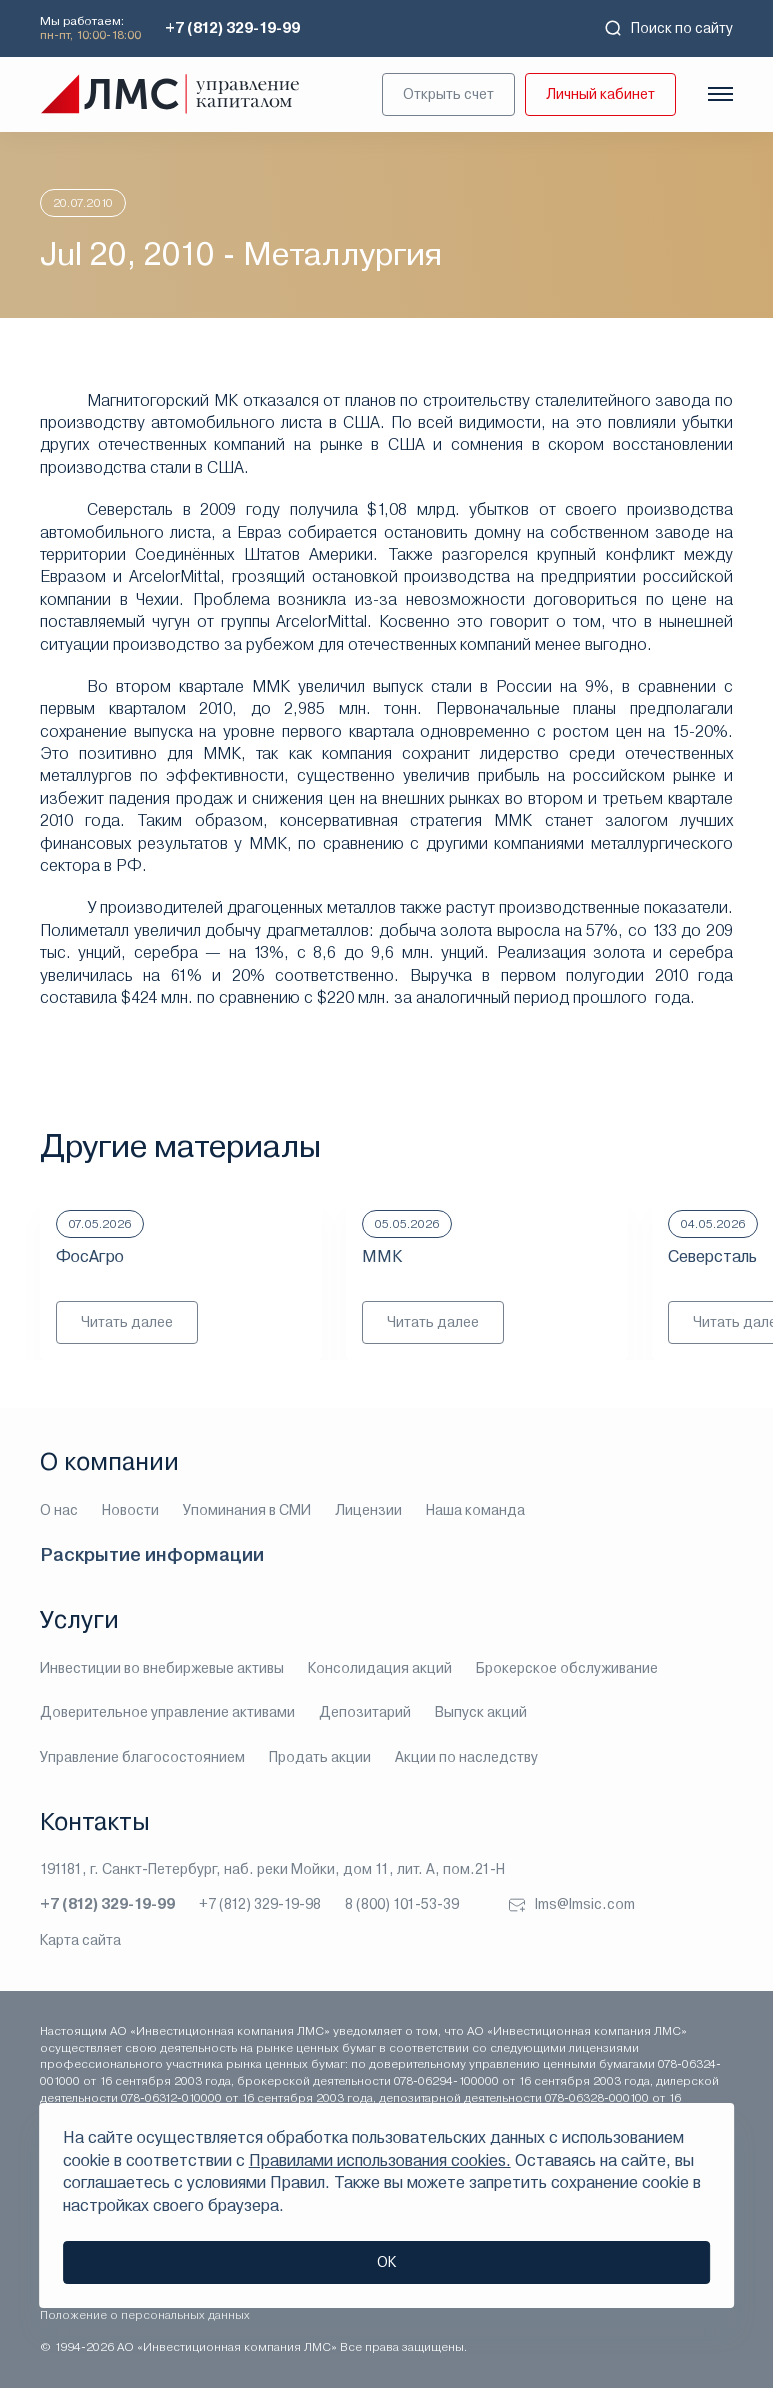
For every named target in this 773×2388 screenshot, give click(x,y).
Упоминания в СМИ (247, 1510)
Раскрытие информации (152, 1554)
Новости (130, 1510)
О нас (59, 1510)
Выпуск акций (481, 1712)
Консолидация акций (380, 1668)
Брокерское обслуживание (567, 1668)
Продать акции (320, 1757)
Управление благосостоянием (142, 1757)
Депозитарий (365, 1712)
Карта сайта (80, 1940)
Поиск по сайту (668, 28)
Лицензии (368, 1510)
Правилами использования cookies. (380, 2160)
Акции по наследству (466, 1757)
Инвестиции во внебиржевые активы (162, 1668)
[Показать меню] (720, 94)
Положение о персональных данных (145, 2315)
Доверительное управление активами (167, 1712)
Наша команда (475, 1510)
